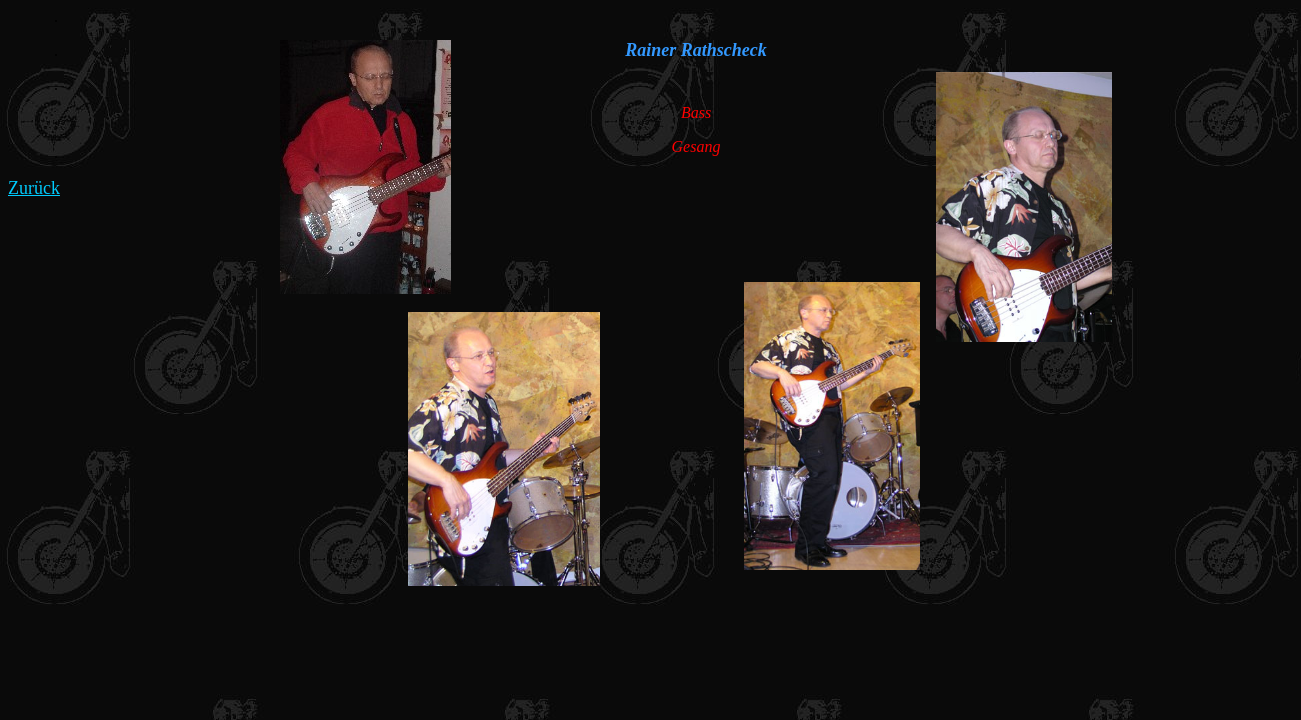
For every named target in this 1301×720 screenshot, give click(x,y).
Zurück (34, 188)
